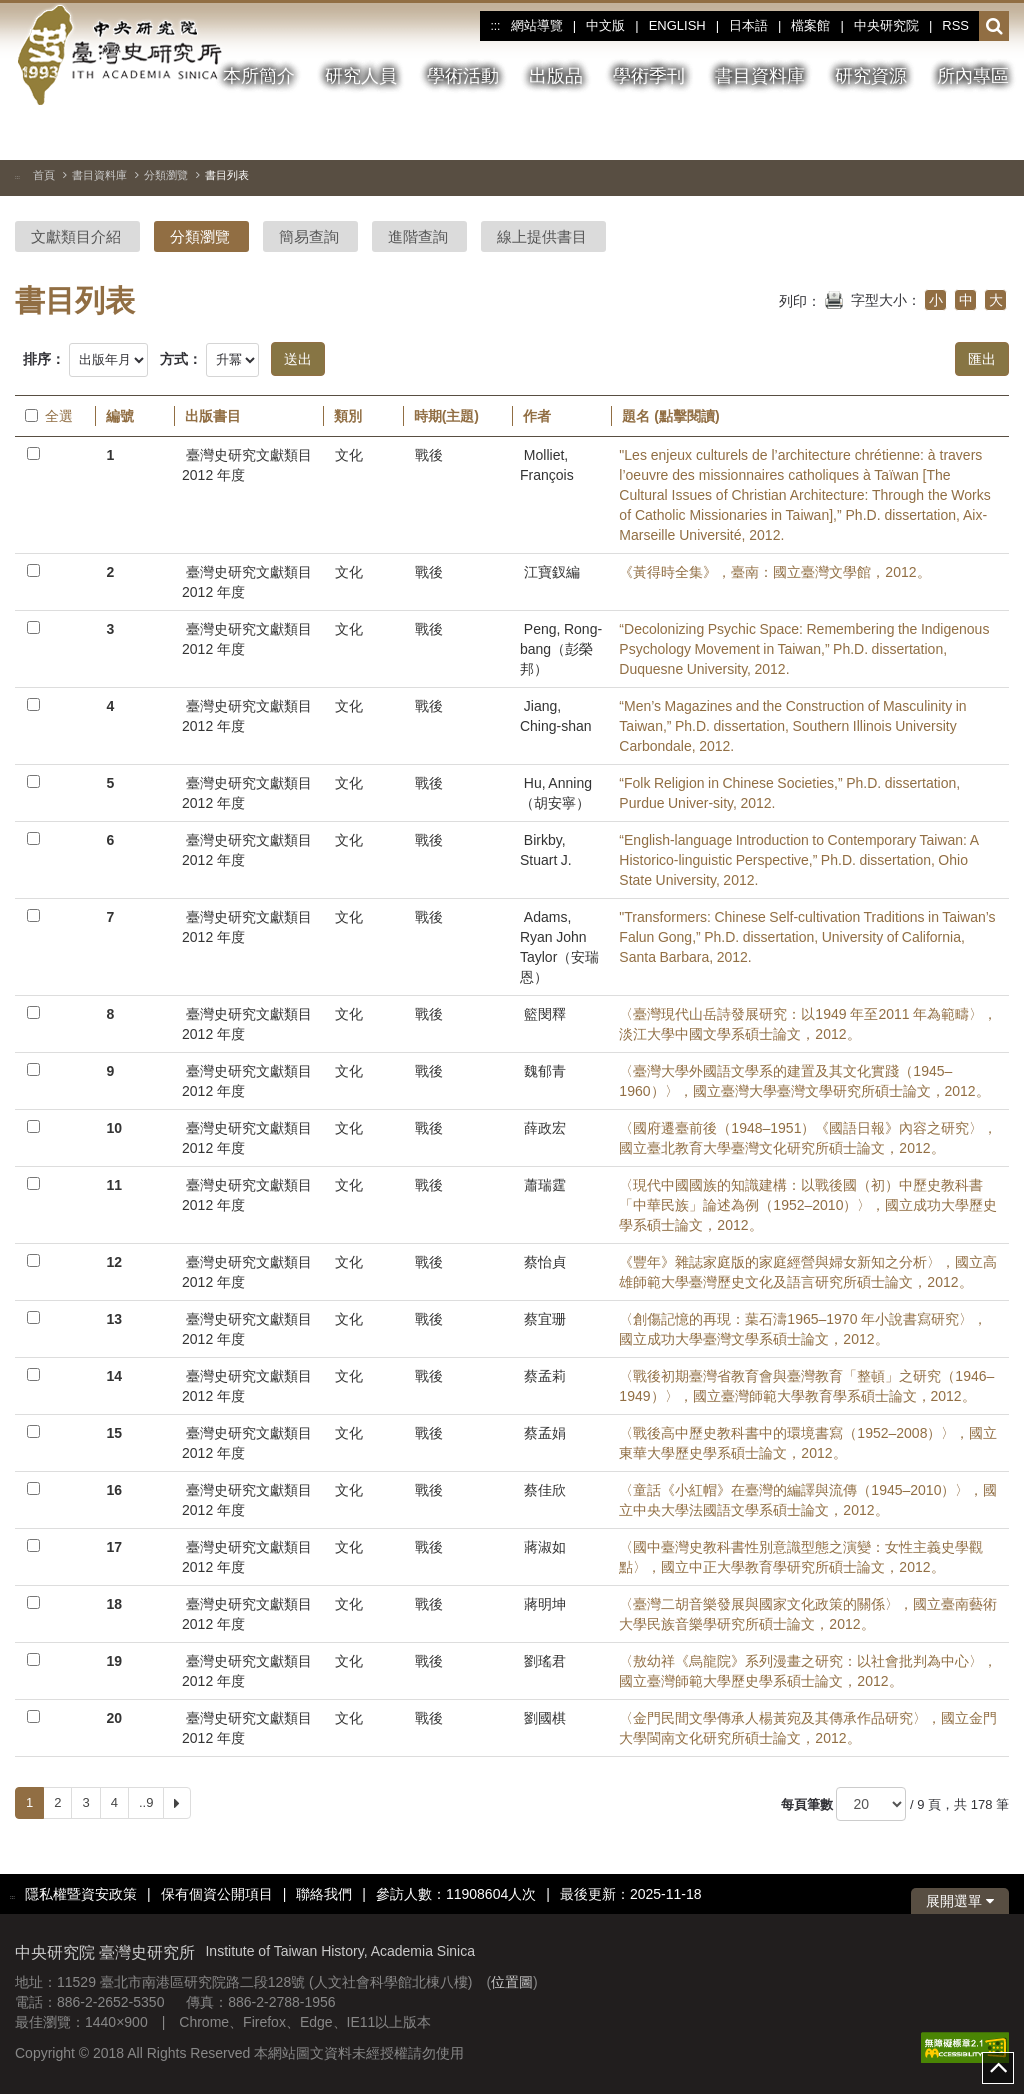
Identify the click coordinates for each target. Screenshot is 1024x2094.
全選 (49, 416)
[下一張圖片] (958, 134)
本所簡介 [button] (259, 76)
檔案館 (810, 25)
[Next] (177, 1803)
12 (114, 1262)
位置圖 (512, 1982)
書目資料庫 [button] (760, 76)
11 (114, 1185)
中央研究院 (886, 25)
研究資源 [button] (871, 76)
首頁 (44, 175)
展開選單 (960, 1901)
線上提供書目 (542, 236)
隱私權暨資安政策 (81, 1894)
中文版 (605, 25)
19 (114, 1661)
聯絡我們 (324, 1894)
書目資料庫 (99, 175)
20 (114, 1718)
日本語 (748, 25)
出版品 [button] (556, 76)
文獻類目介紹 (76, 236)
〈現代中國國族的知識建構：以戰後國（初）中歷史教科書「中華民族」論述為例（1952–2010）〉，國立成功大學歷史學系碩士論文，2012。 (808, 1205)
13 (114, 1319)
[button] (994, 27)
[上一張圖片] (922, 134)
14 (114, 1376)
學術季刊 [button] (649, 76)
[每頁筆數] (871, 1804)
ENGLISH (677, 25)
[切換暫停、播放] (886, 134)
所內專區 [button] (973, 76)
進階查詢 (418, 236)
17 (114, 1547)
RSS (955, 25)
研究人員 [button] (361, 76)
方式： (181, 359)
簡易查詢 (309, 236)
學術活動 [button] (463, 76)
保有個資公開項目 (217, 1894)
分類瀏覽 (166, 175)
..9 (146, 1802)
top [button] (998, 2068)
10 (114, 1128)
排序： (44, 359)
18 (114, 1604)
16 (114, 1490)
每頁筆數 (807, 1804)
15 (114, 1433)
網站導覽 (537, 25)
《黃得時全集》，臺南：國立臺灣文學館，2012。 (774, 572)
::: (495, 26)
